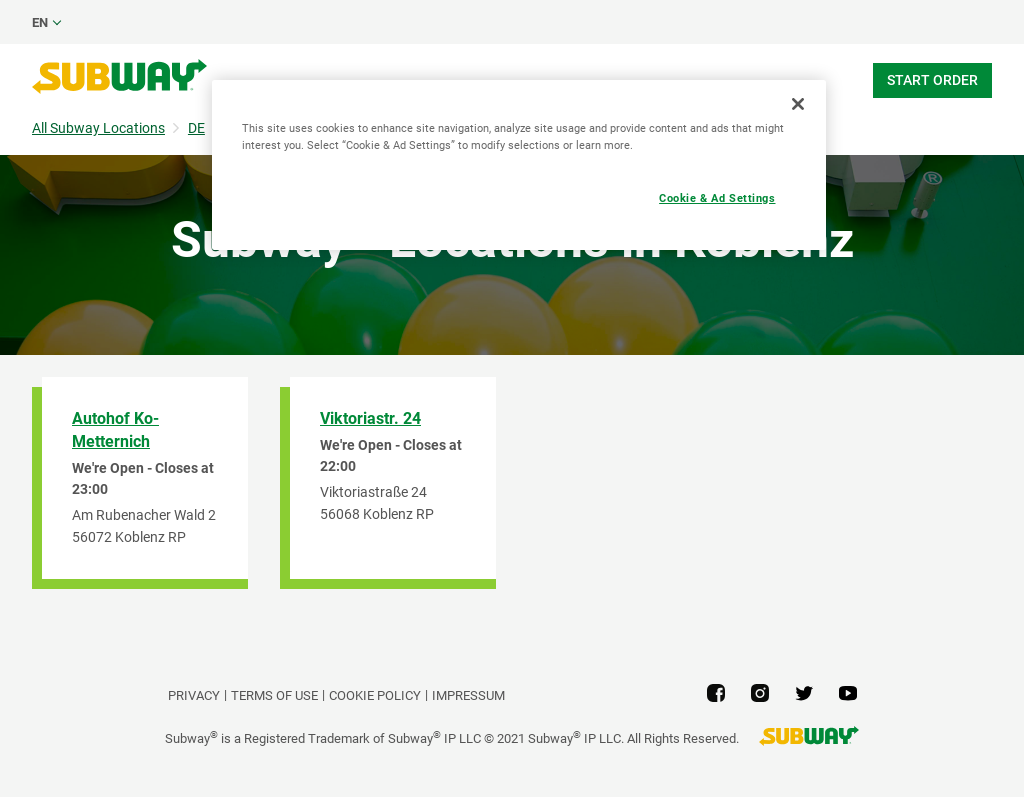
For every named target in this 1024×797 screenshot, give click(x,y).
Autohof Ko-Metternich (115, 430)
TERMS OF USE (274, 695)
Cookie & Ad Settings (717, 198)
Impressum (468, 695)
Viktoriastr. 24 (370, 418)
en (40, 22)
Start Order (932, 80)
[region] (519, 165)
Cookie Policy (375, 695)
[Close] (798, 104)
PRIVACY (194, 695)
